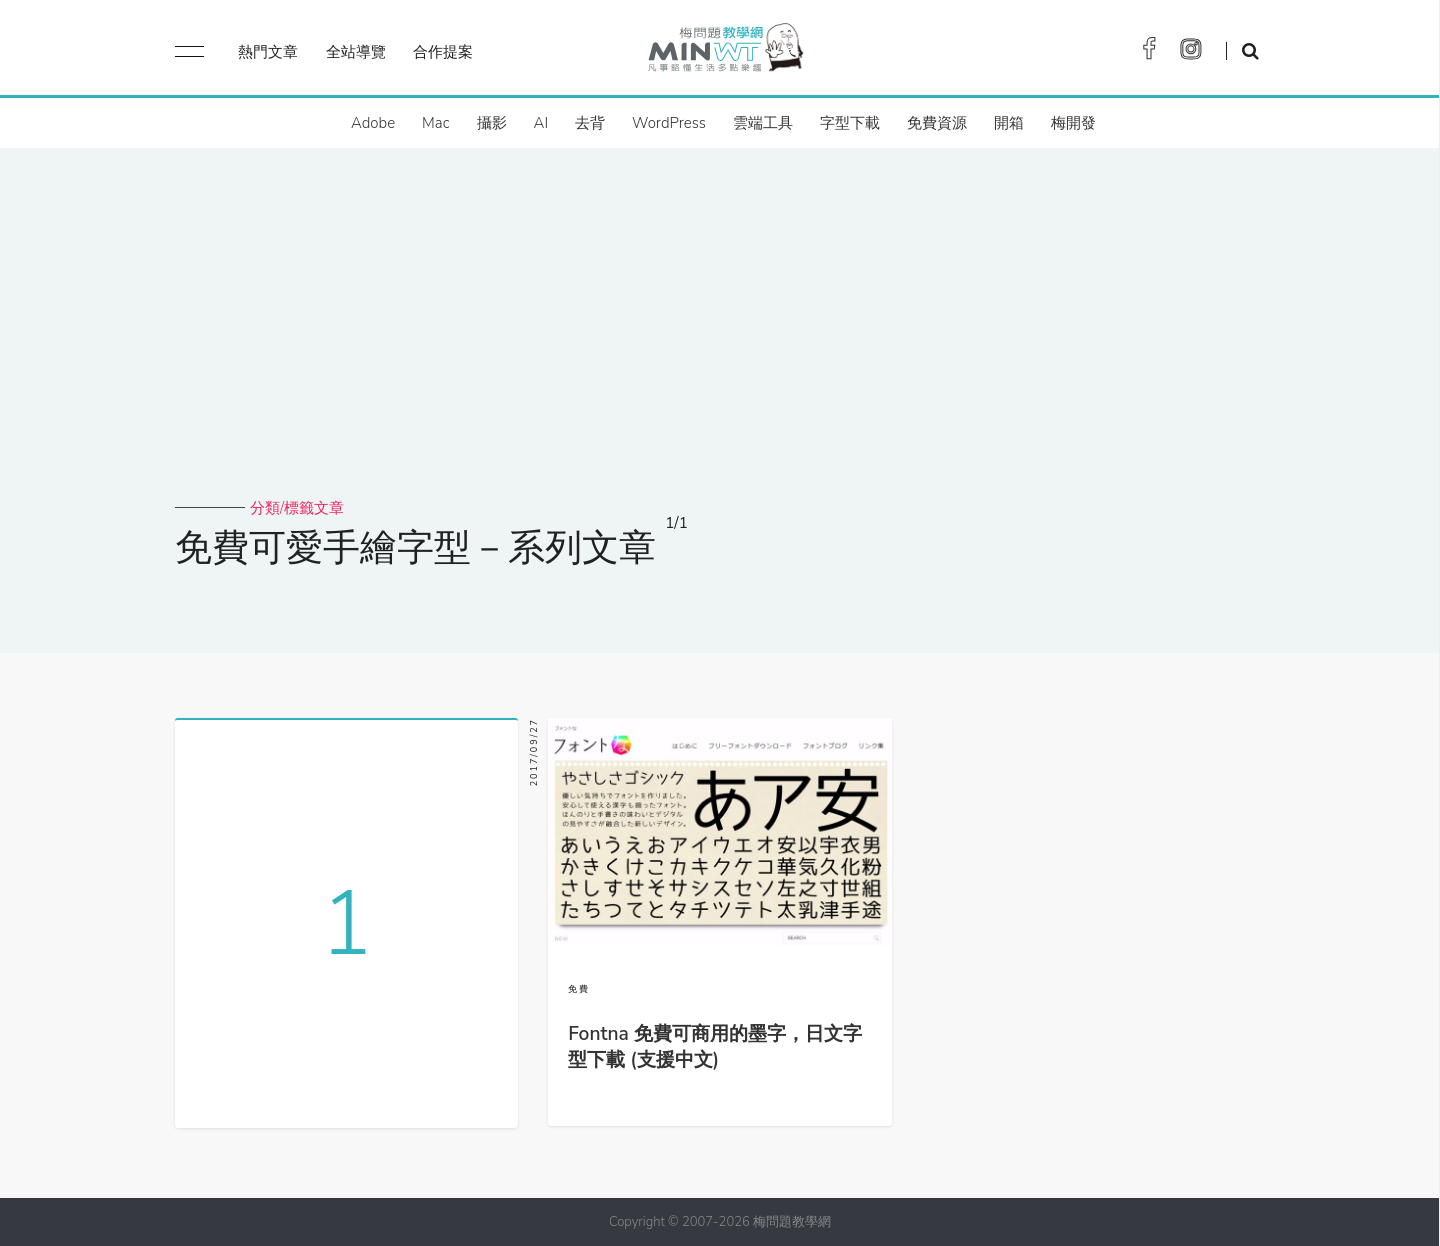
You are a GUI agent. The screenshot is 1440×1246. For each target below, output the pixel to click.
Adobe (373, 123)
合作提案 (443, 52)
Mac (435, 123)
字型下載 (850, 123)
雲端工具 (763, 123)
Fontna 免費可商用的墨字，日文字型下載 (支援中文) (715, 1047)
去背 (590, 123)
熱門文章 (268, 52)
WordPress (669, 123)
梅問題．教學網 (724, 52)
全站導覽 (356, 52)
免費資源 (937, 123)
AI (541, 123)
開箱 (1009, 123)
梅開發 (1073, 123)
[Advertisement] (720, 348)
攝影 (492, 123)
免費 (579, 989)
